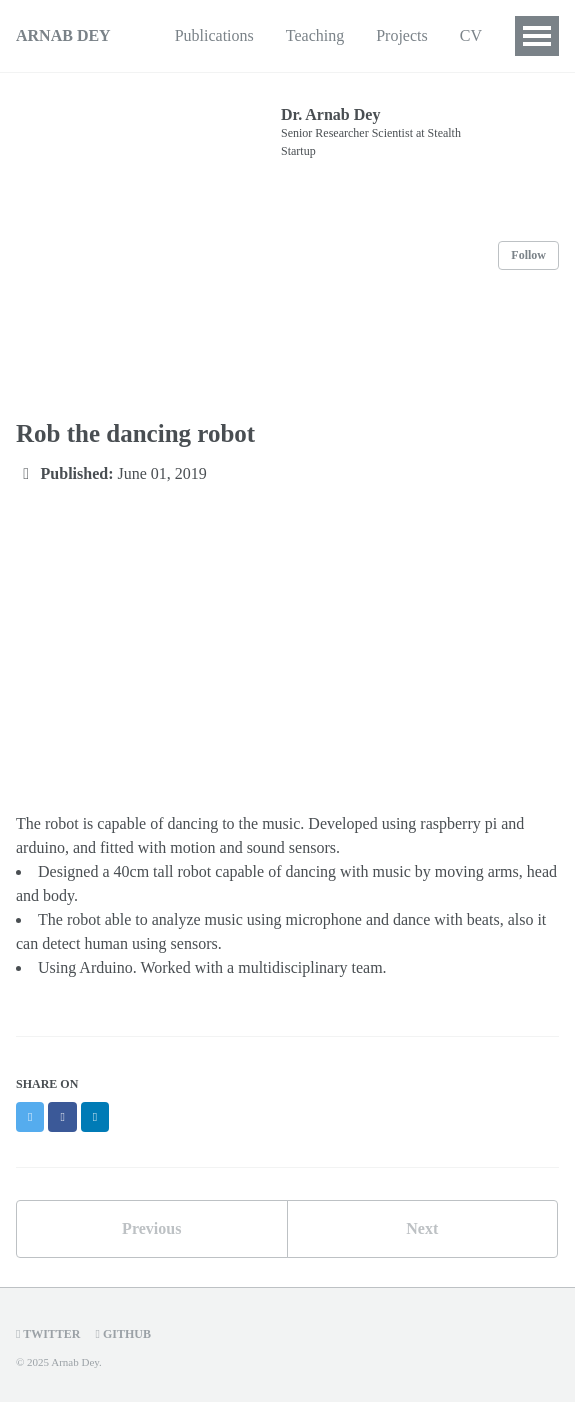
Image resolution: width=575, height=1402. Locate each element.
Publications (214, 35)
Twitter (48, 1334)
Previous (151, 1228)
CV (471, 35)
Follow (528, 255)
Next (422, 1228)
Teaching (315, 35)
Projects (402, 35)
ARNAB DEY (63, 35)
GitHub (123, 1334)
